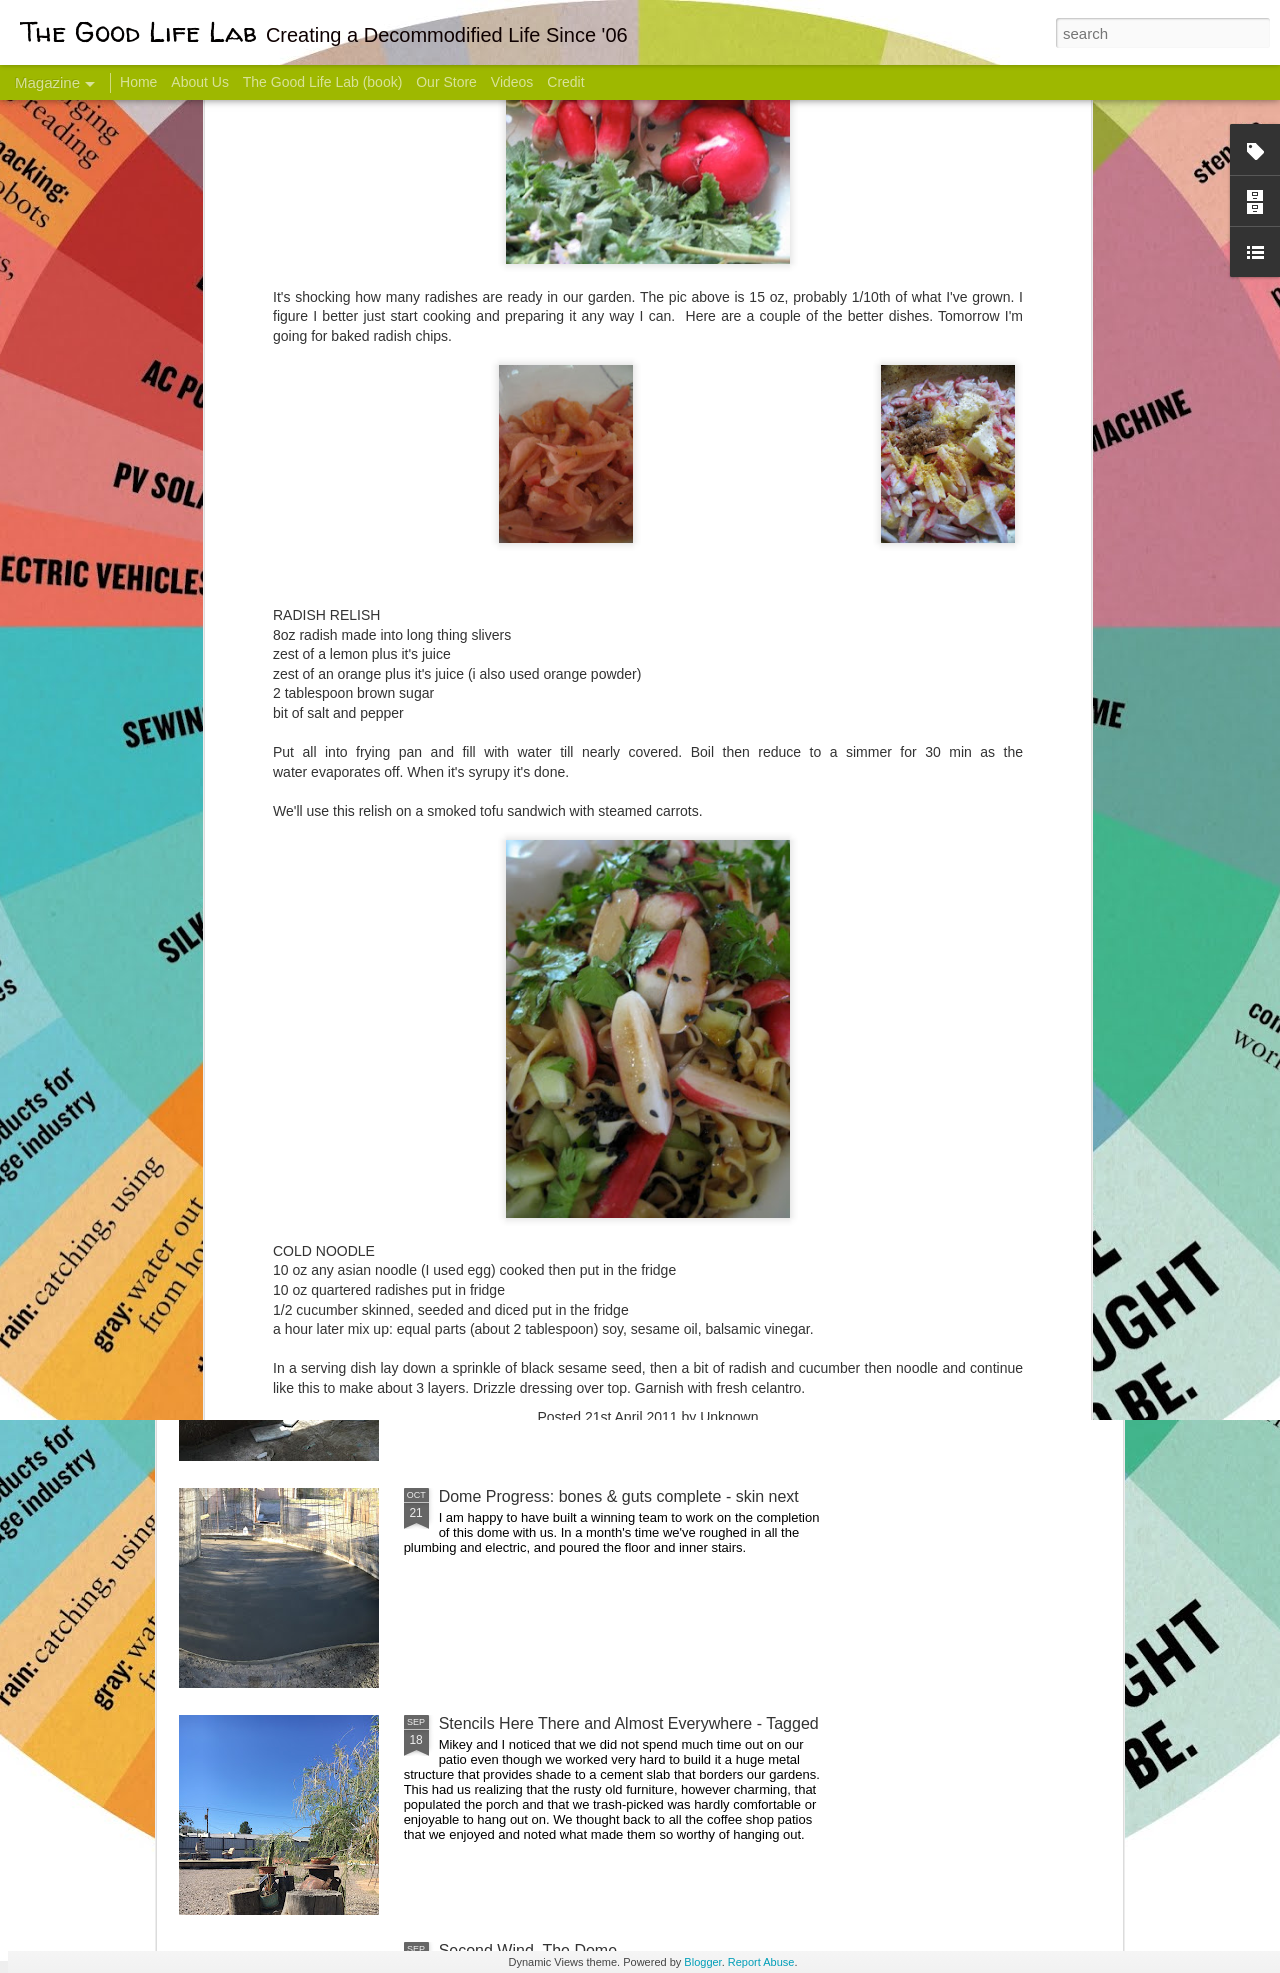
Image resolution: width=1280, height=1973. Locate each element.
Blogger (702, 1962)
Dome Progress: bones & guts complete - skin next (619, 1496)
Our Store (446, 82)
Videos (512, 82)
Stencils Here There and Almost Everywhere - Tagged (629, 1723)
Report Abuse (761, 1962)
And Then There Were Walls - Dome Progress (602, 1269)
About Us (200, 82)
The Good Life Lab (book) (323, 82)
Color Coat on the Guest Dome (324, 1182)
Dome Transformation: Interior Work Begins (592, 955)
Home (138, 82)
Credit (565, 82)
